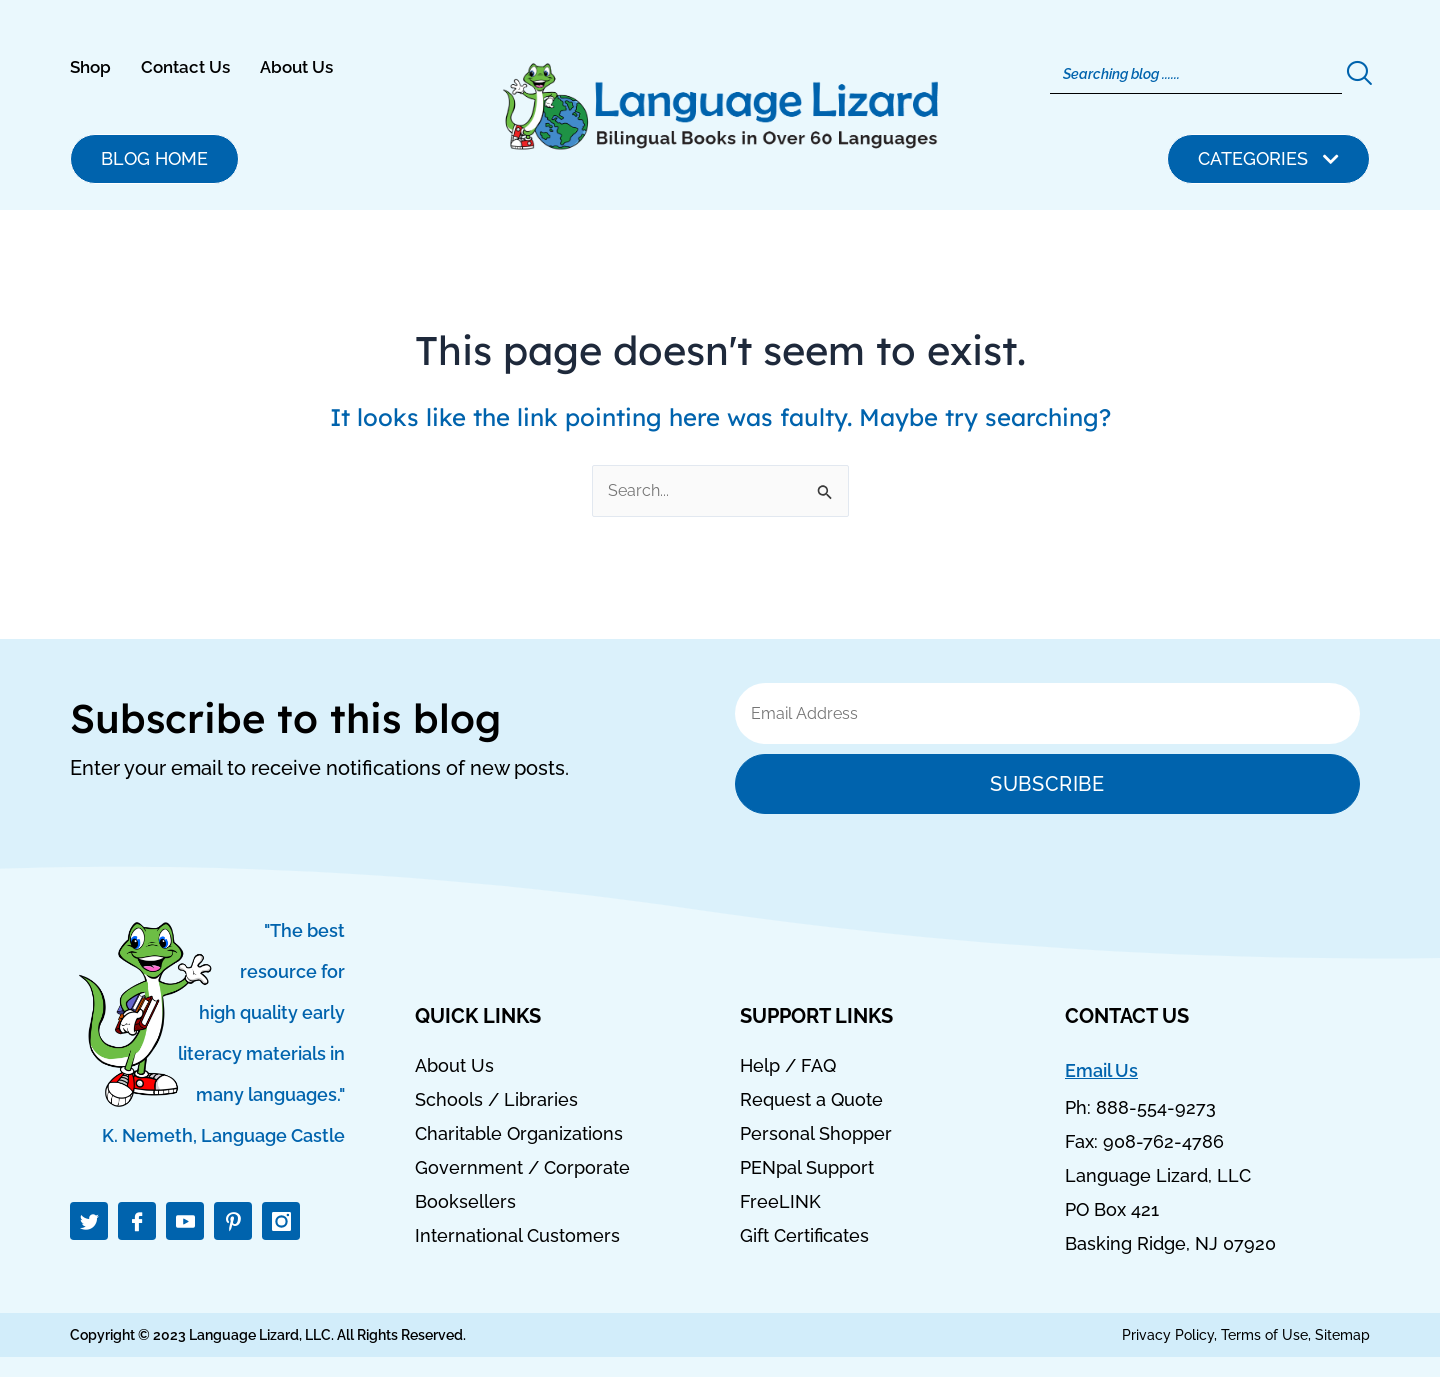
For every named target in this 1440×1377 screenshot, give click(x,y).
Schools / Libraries (496, 1100)
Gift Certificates (804, 1236)
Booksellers (465, 1202)
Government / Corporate (522, 1168)
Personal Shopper (816, 1134)
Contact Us (185, 67)
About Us (296, 67)
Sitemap (1342, 1335)
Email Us (1101, 1070)
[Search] (1196, 74)
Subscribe (1047, 784)
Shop (90, 67)
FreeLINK (780, 1202)
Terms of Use (1264, 1335)
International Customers (517, 1236)
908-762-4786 (1163, 1141)
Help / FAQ (788, 1066)
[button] (1268, 159)
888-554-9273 (1156, 1107)
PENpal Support (807, 1168)
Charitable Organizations (519, 1134)
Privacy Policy (1168, 1335)
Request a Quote (811, 1100)
